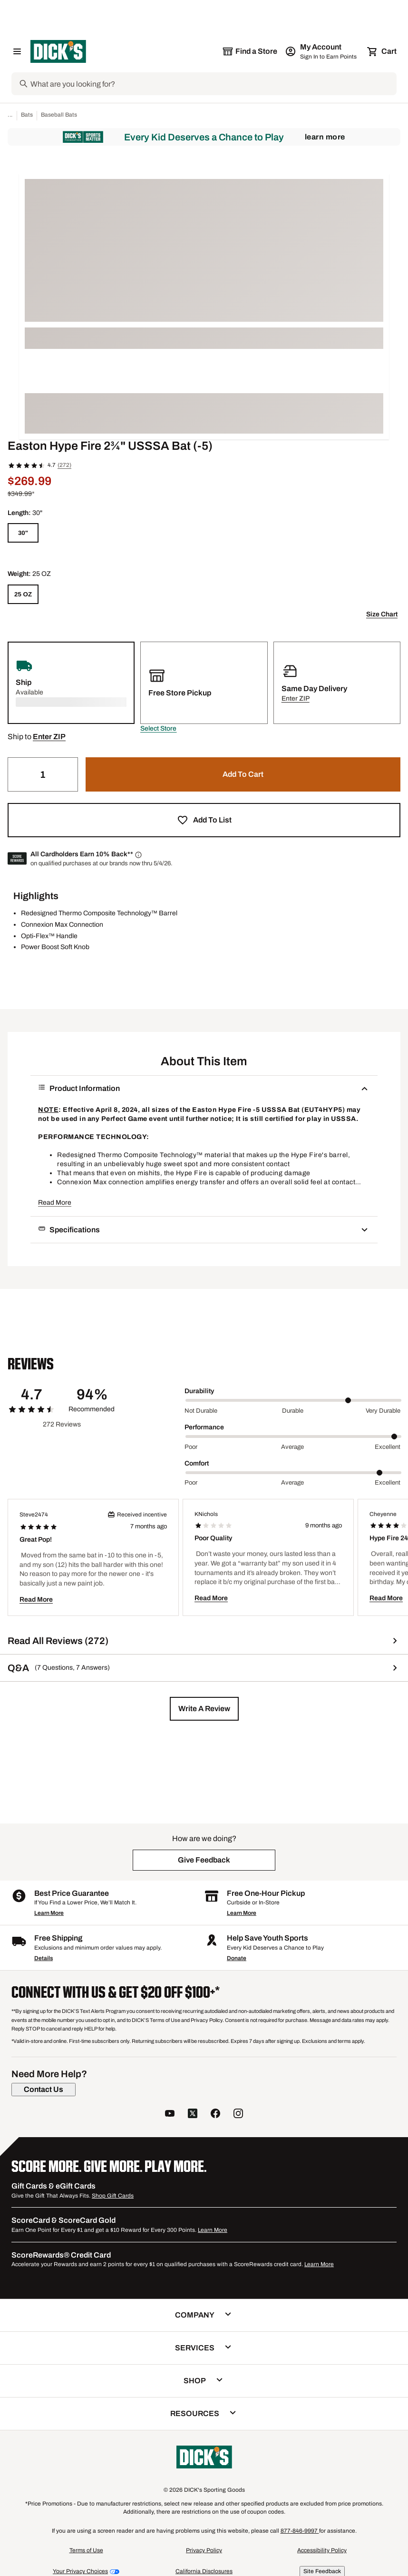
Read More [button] (54, 1202)
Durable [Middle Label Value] (292, 1410)
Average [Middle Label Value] (292, 1447)
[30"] (23, 533)
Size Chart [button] (382, 614)
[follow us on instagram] (238, 2114)
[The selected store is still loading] (249, 51)
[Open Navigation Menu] (17, 51)
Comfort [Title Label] (197, 1463)
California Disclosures (204, 2571)
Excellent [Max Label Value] (387, 1447)
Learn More (325, 137)
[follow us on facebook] (215, 2114)
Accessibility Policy (322, 2550)
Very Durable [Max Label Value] (383, 1410)
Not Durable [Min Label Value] (201, 1410)
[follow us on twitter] (192, 2114)
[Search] (213, 83)
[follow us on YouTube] (169, 2114)
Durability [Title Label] (199, 1391)
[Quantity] (43, 774)
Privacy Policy (204, 2550)
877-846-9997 (300, 2530)
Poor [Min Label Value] (191, 1447)
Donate (236, 1958)
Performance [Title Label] (204, 1427)
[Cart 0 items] (382, 51)
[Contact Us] (43, 2089)
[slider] (293, 1400)
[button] (158, 728)
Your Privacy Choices (80, 2571)
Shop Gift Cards (113, 2195)
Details (43, 1958)
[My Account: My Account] (321, 51)
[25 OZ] (23, 594)
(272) (64, 465)
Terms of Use (86, 2550)
